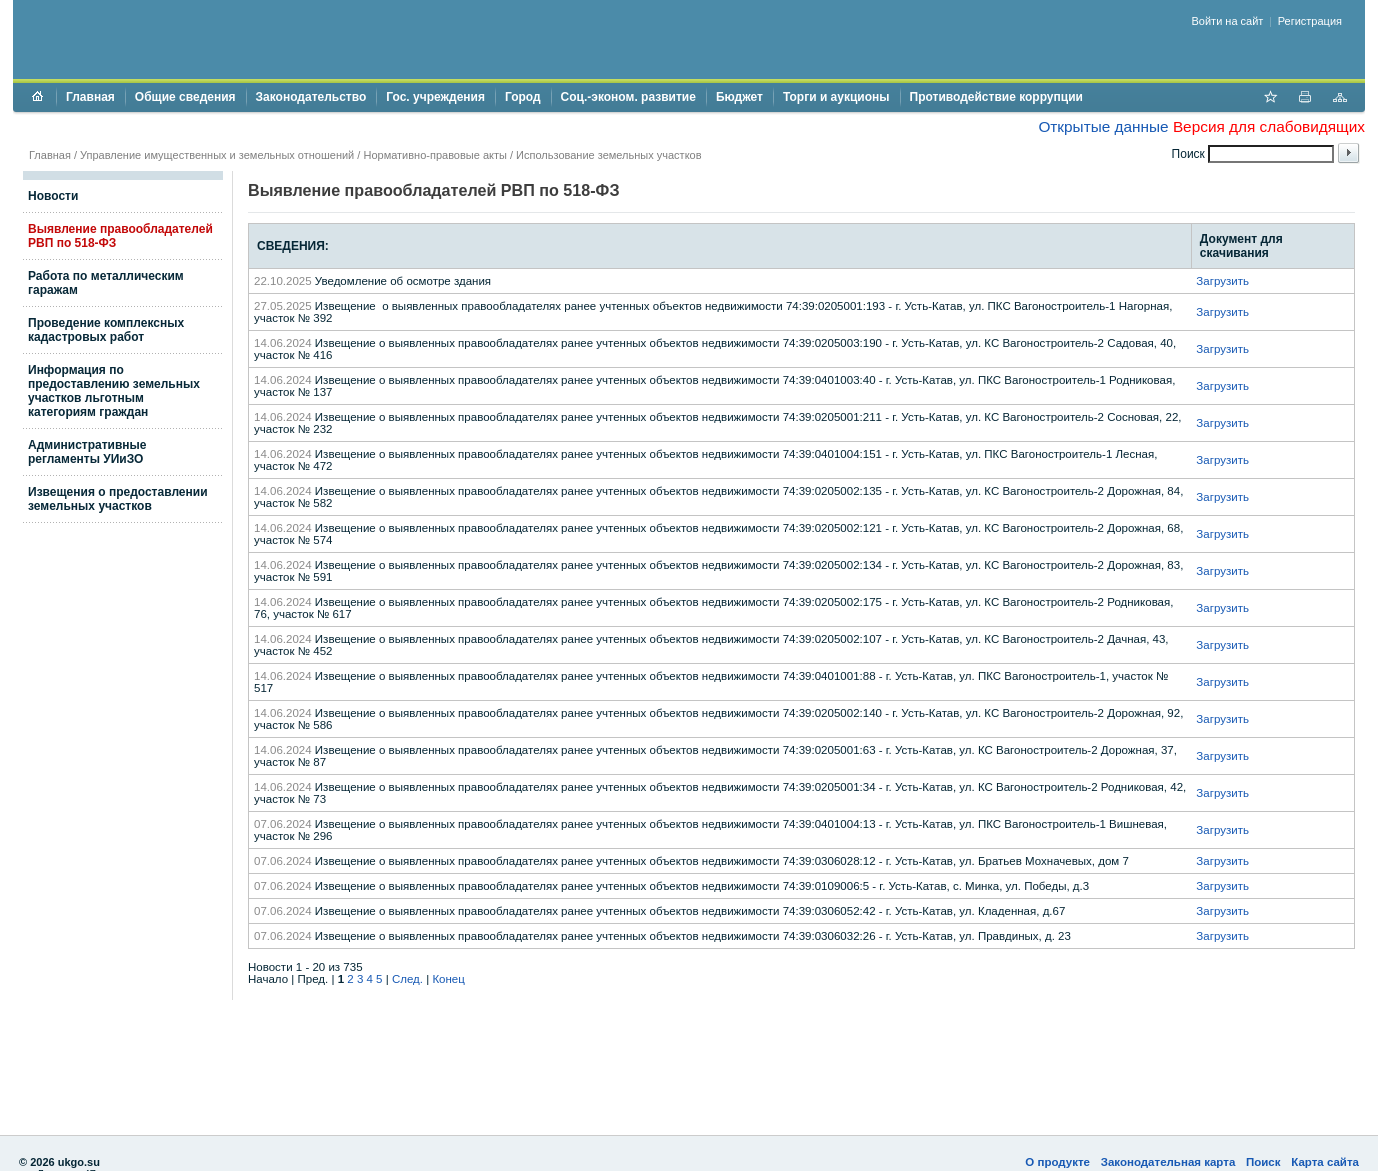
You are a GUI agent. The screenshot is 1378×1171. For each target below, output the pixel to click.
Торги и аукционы (836, 97)
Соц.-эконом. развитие (628, 97)
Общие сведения (185, 97)
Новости (53, 196)
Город (523, 97)
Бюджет (739, 97)
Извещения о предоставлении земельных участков (118, 499)
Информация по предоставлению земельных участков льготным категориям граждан (114, 391)
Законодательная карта (1168, 1162)
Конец (448, 979)
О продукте (1057, 1162)
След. (407, 979)
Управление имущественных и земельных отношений (217, 155)
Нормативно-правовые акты (434, 155)
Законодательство (311, 97)
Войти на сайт (1228, 21)
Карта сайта (1325, 1162)
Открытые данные (1103, 126)
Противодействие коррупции (996, 97)
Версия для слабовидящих (1269, 126)
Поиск (1263, 1162)
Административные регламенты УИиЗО (87, 452)
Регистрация (1310, 21)
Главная (90, 97)
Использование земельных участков (608, 155)
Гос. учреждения (435, 97)
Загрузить (1222, 281)
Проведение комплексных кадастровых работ (106, 330)
